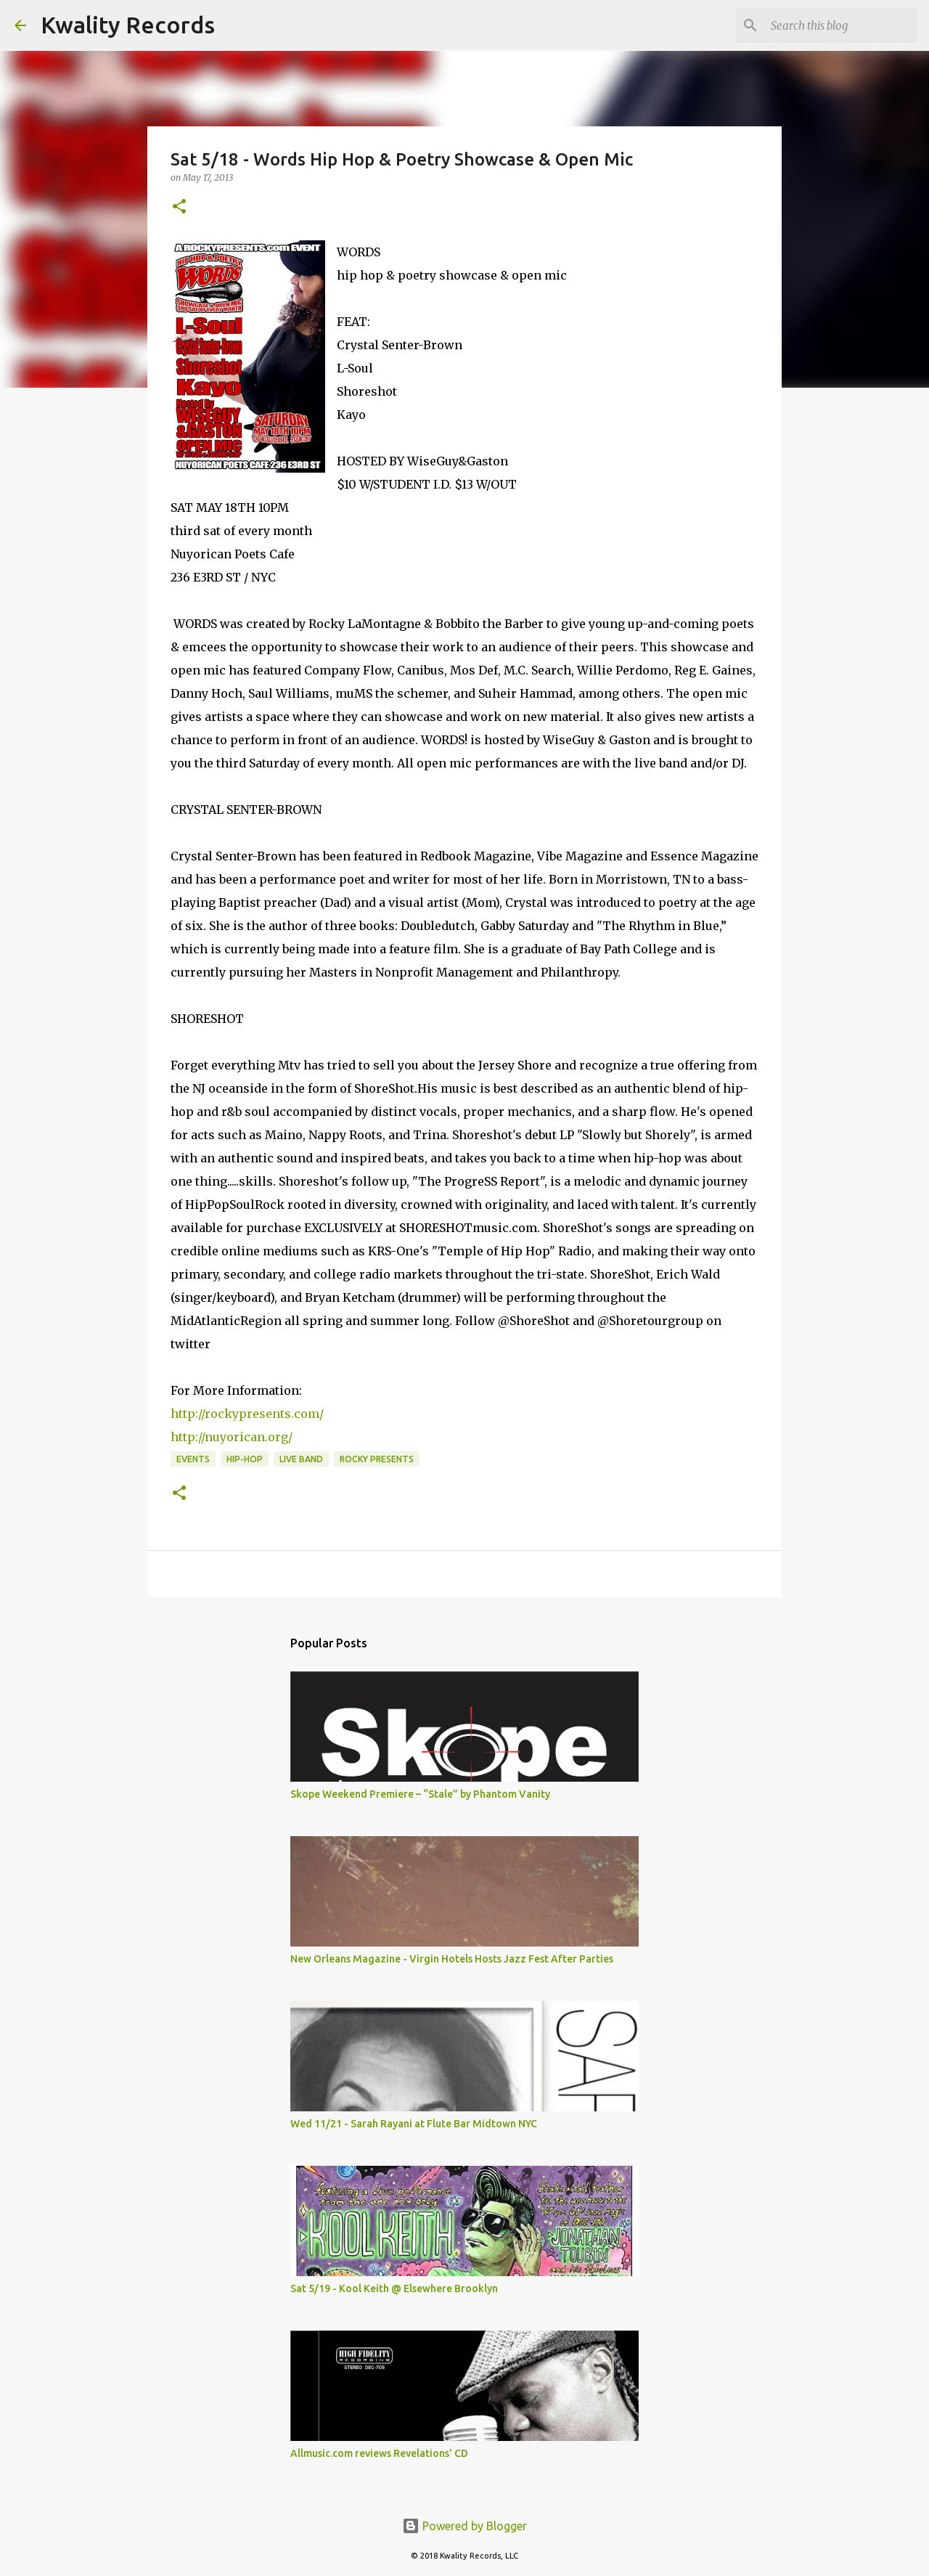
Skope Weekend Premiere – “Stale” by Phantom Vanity (420, 1794)
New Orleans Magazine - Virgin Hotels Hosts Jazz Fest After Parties (451, 1959)
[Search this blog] (841, 25)
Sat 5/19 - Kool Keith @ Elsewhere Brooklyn (394, 2288)
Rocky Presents (377, 1459)
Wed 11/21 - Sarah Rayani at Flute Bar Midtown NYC (413, 2123)
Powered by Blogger (464, 2525)
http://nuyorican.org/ (231, 1437)
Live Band (301, 1459)
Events (193, 1459)
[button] (179, 207)
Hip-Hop (244, 1459)
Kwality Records (128, 25)
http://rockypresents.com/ (249, 1413)
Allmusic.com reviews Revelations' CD (379, 2453)
